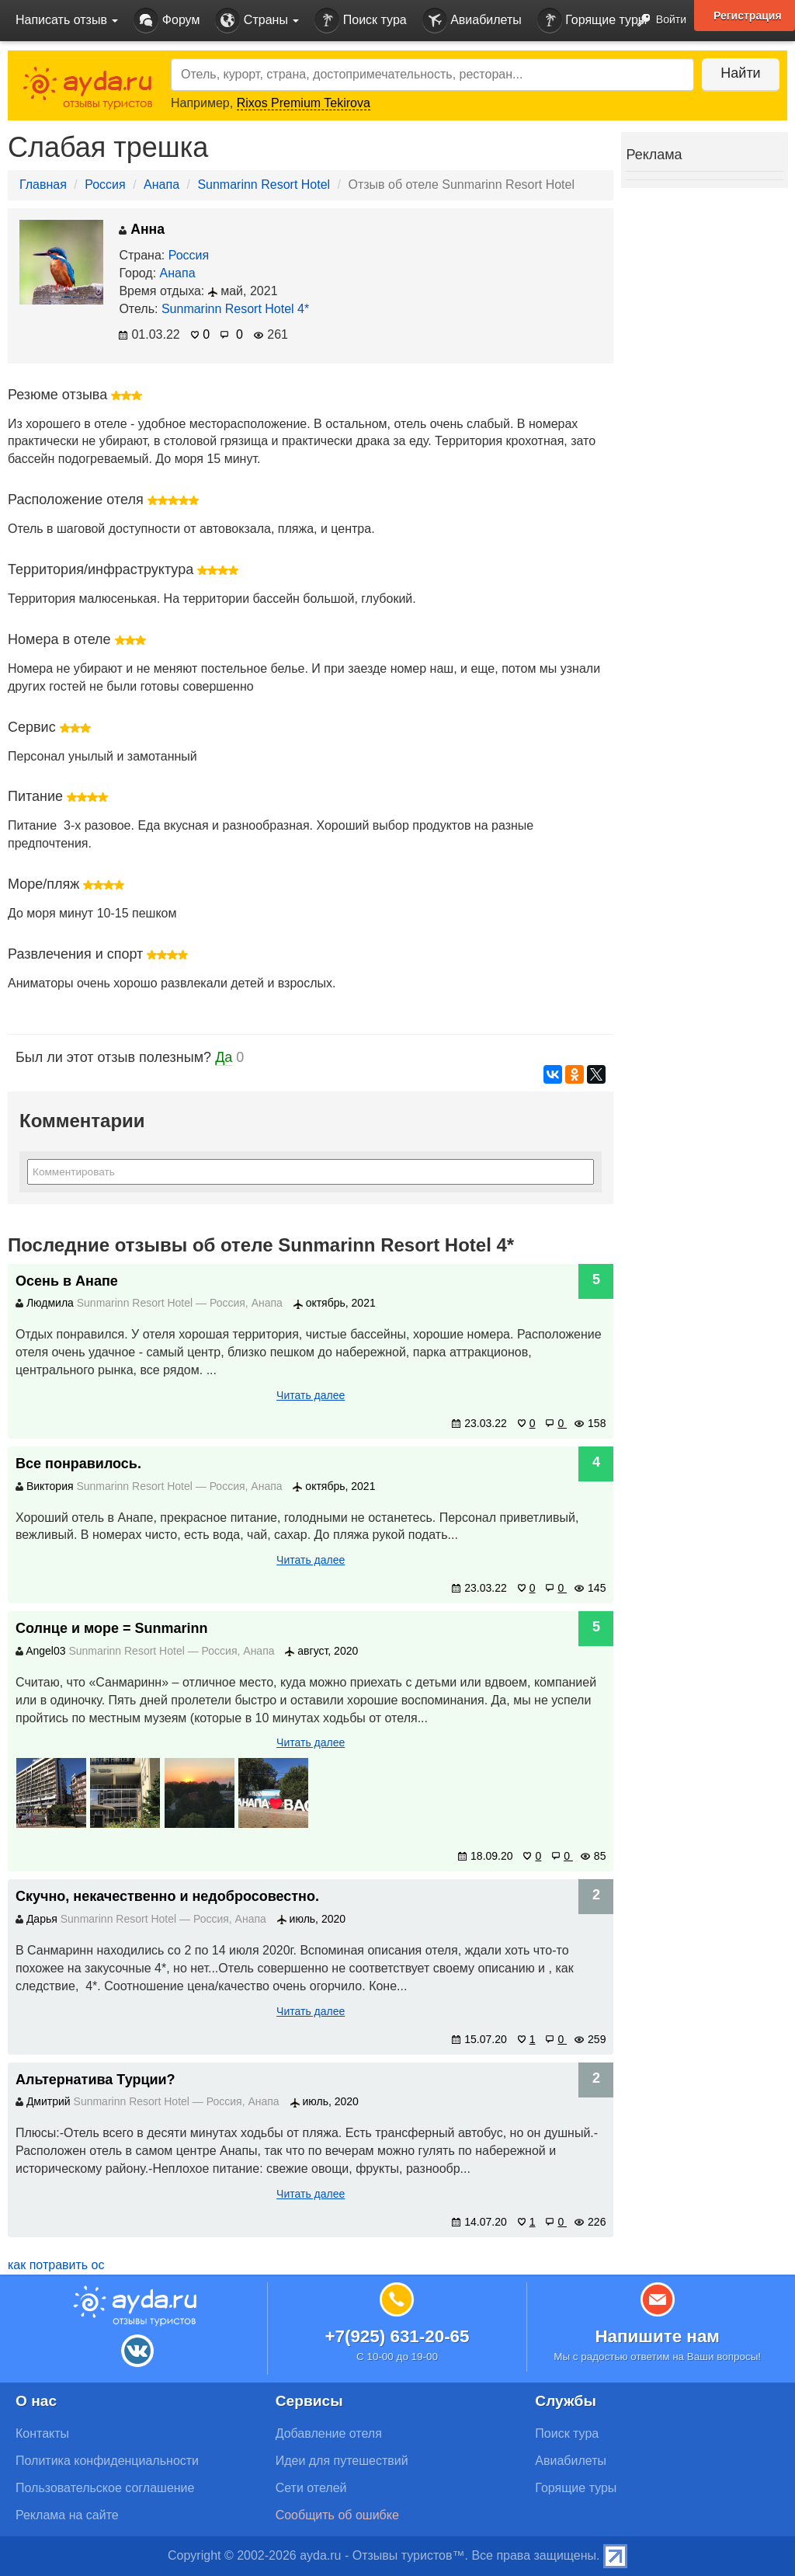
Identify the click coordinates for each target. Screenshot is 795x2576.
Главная (43, 184)
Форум (167, 20)
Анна (142, 229)
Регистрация (747, 15)
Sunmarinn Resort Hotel (263, 184)
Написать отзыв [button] (67, 19)
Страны (257, 20)
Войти (657, 20)
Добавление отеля (329, 2433)
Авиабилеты (472, 20)
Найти (740, 73)
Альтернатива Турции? (95, 2079)
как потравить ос (56, 2264)
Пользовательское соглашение (105, 2487)
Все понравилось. (78, 1463)
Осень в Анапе (67, 1281)
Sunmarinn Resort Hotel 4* (235, 308)
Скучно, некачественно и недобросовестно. (167, 1896)
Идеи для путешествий (342, 2460)
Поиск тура (360, 20)
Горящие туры (592, 20)
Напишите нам (657, 2336)
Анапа (161, 184)
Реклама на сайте (67, 2515)
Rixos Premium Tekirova (303, 103)
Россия (105, 184)
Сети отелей (311, 2487)
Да (223, 1057)
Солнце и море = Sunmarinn (112, 1628)
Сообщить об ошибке (337, 2515)
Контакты (42, 2433)
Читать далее (310, 1395)
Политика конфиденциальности (107, 2460)
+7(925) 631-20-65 (397, 2336)
